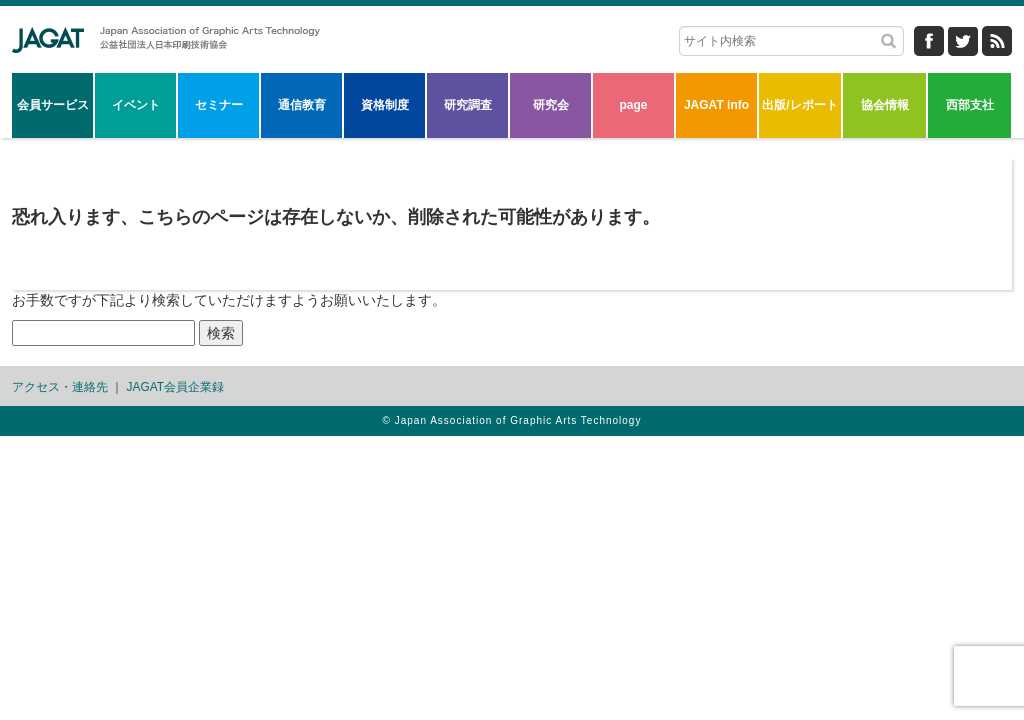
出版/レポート (799, 105)
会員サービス (53, 105)
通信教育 (302, 105)
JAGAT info (716, 105)
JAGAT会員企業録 (175, 387)
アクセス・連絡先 (60, 387)
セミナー (219, 105)
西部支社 (970, 105)
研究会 (551, 105)
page (633, 105)
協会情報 (885, 105)
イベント (136, 105)
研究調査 (468, 105)
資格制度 (385, 105)
